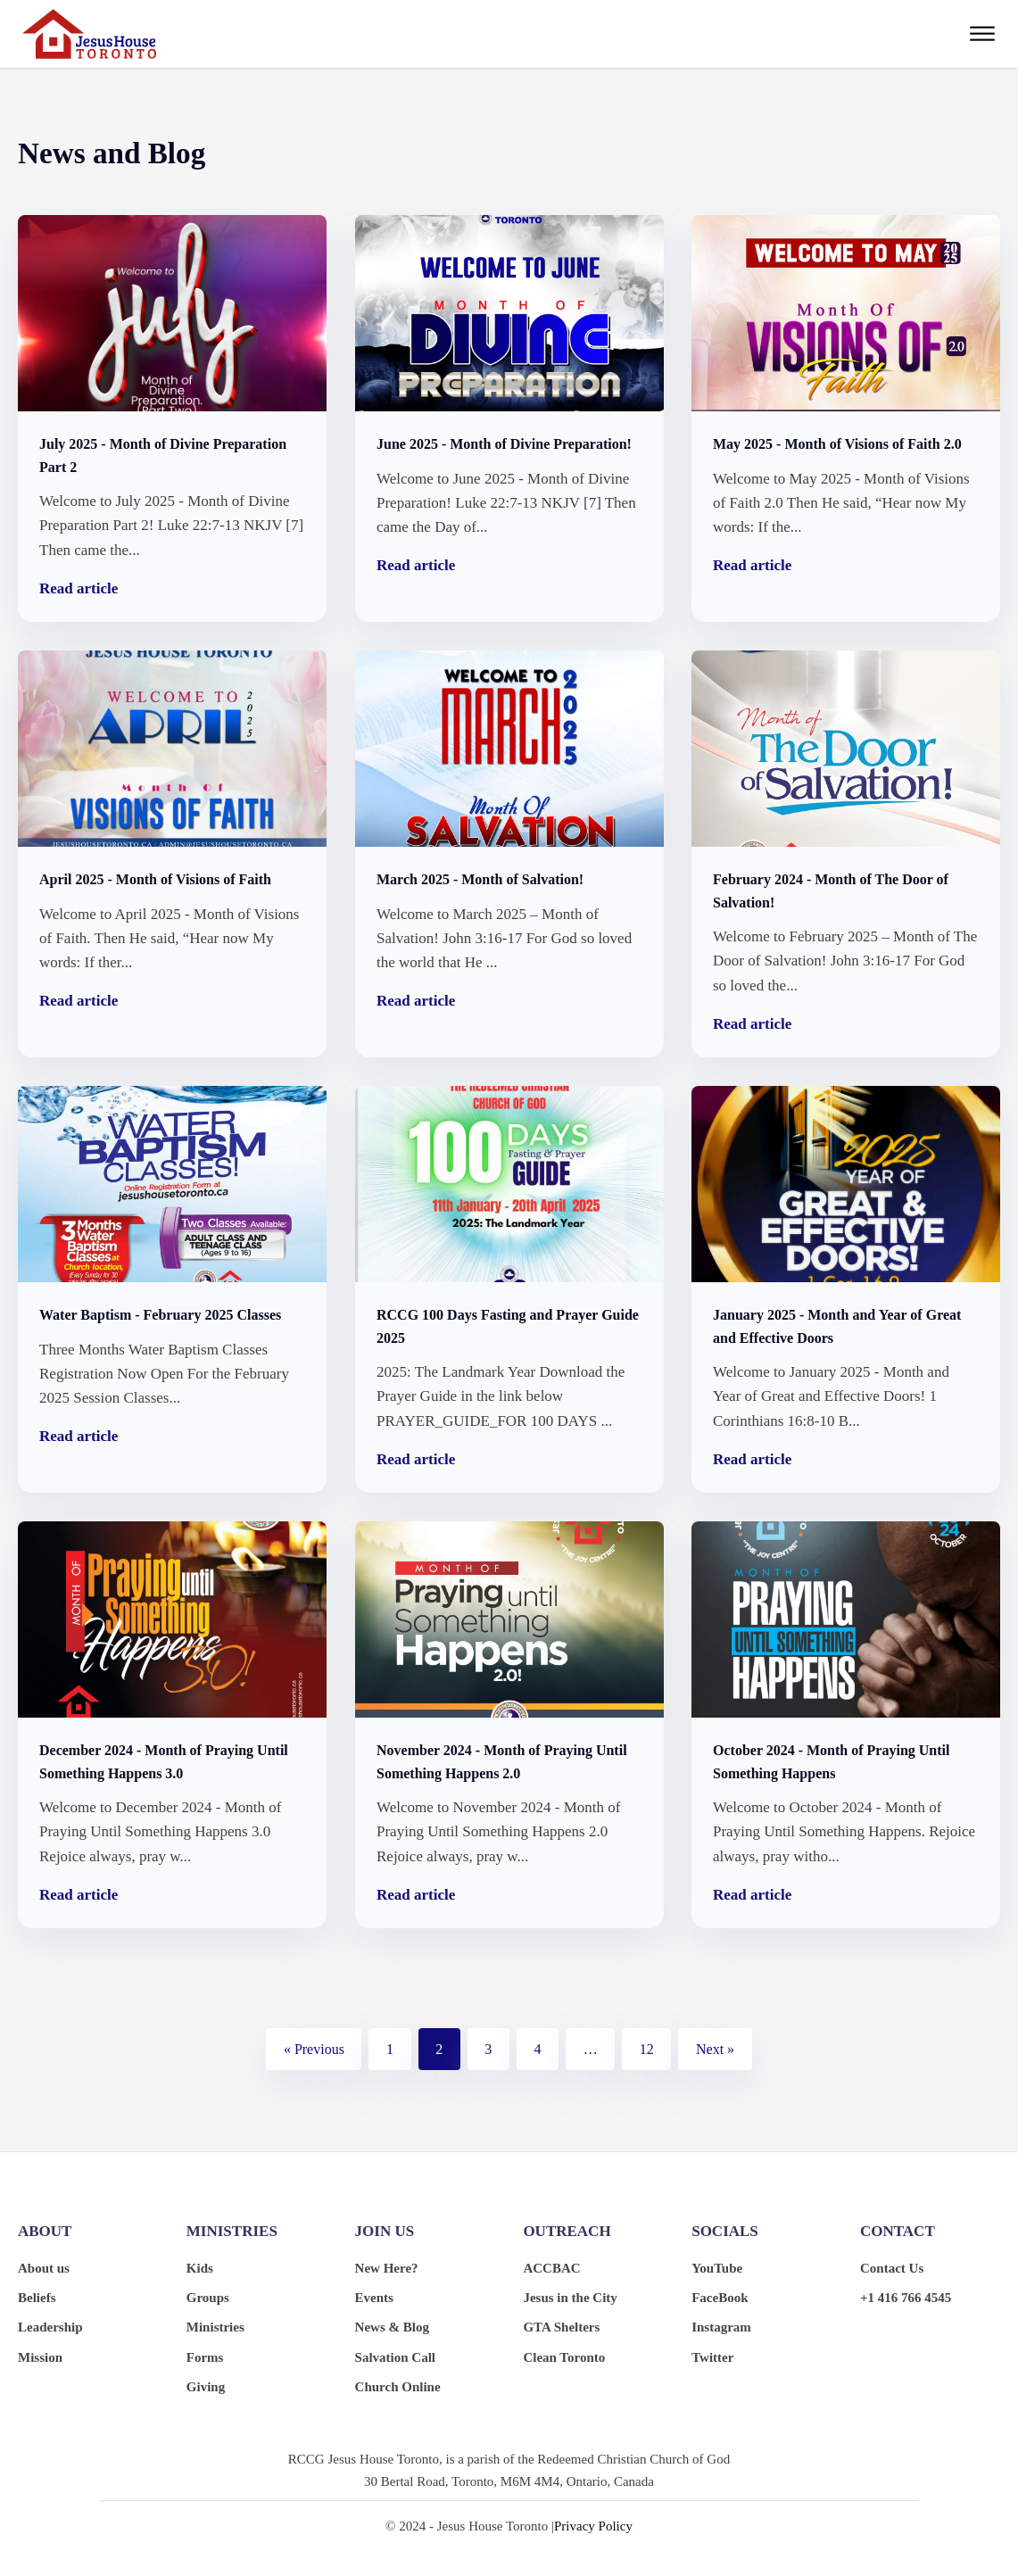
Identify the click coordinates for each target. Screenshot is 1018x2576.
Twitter (712, 2357)
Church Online (398, 2387)
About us (44, 2268)
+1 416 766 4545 (905, 2297)
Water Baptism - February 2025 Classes (160, 1314)
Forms (205, 2357)
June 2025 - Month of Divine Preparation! (504, 443)
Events (374, 2297)
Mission (40, 2357)
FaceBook (719, 2297)
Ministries (215, 2327)
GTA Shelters (561, 2327)
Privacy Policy (593, 2526)
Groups (207, 2297)
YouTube (716, 2268)
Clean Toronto (564, 2357)
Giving (205, 2387)
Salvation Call (395, 2357)
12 (647, 2049)
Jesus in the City (570, 2297)
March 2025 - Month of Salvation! (480, 879)
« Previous (314, 2049)
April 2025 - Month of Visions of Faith (155, 879)
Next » (715, 2049)
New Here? (386, 2268)
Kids (199, 2268)
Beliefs (37, 2297)
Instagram (721, 2327)
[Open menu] (982, 34)
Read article (78, 588)
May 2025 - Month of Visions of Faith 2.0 (837, 443)
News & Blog (392, 2327)
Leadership (50, 2327)
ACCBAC (551, 2268)
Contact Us (891, 2268)
